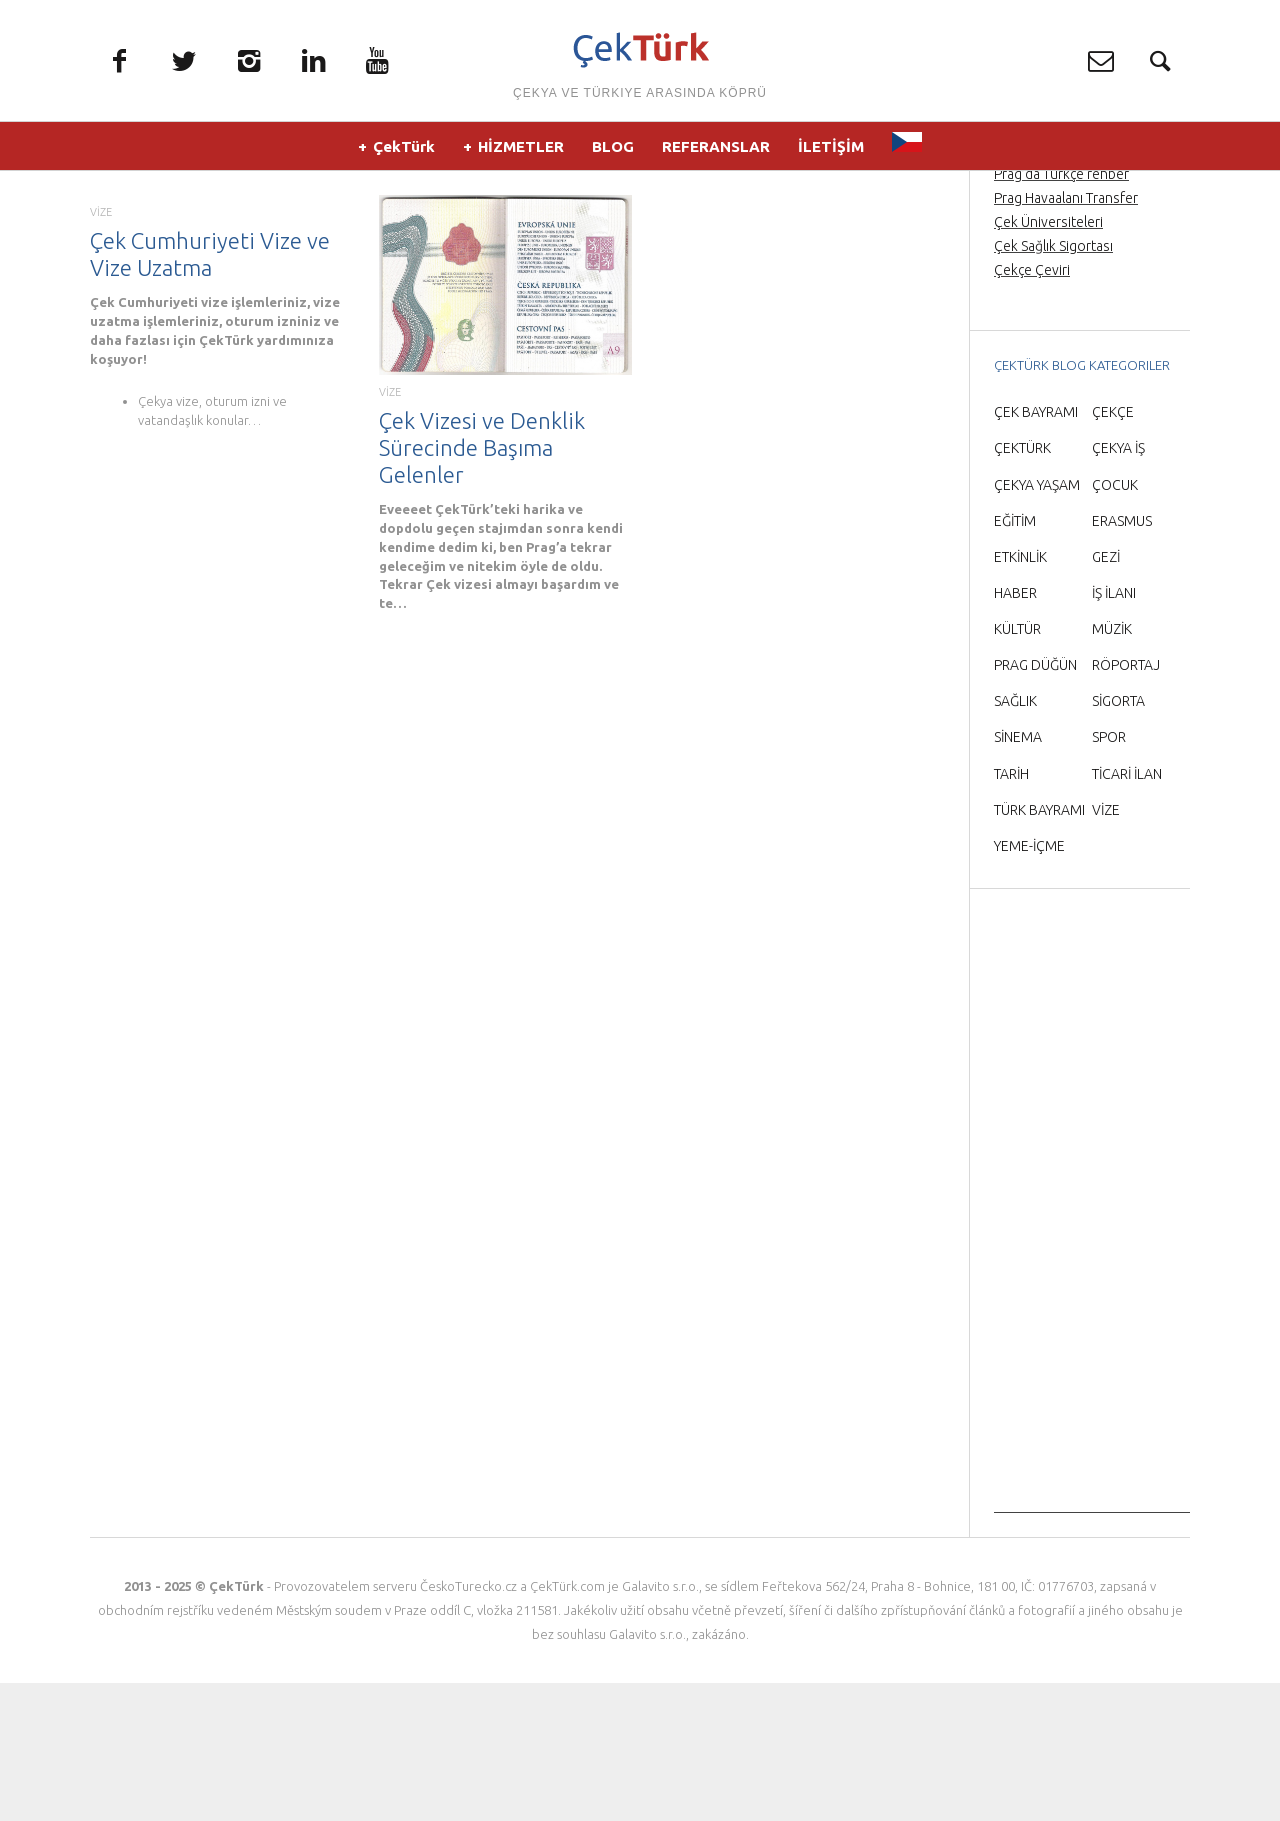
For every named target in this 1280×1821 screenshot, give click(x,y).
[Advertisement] (1092, 1350)
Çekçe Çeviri (1032, 408)
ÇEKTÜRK (1022, 586)
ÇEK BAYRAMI (1036, 550)
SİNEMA (1018, 875)
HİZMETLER (521, 149)
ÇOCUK (1115, 622)
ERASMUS (1122, 658)
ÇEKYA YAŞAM (1037, 622)
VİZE (101, 349)
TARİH (1011, 911)
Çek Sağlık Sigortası (1053, 383)
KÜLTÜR (1017, 766)
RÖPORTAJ (1126, 802)
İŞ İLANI (1114, 730)
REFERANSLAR (716, 149)
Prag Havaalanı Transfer (1066, 335)
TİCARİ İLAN (1127, 911)
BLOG (613, 149)
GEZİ (1106, 694)
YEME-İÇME (1029, 983)
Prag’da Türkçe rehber (1061, 311)
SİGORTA (1118, 839)
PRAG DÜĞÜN (1035, 802)
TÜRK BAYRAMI (1039, 947)
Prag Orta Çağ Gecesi (1059, 287)
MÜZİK (1112, 766)
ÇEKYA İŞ (1118, 586)
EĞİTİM (1015, 658)
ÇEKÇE (1113, 550)
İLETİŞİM (831, 149)
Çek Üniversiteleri (1048, 359)
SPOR (1109, 875)
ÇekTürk (404, 149)
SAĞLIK (1015, 839)
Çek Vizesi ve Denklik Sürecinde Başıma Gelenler (482, 584)
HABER (1015, 730)
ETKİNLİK (1020, 694)
